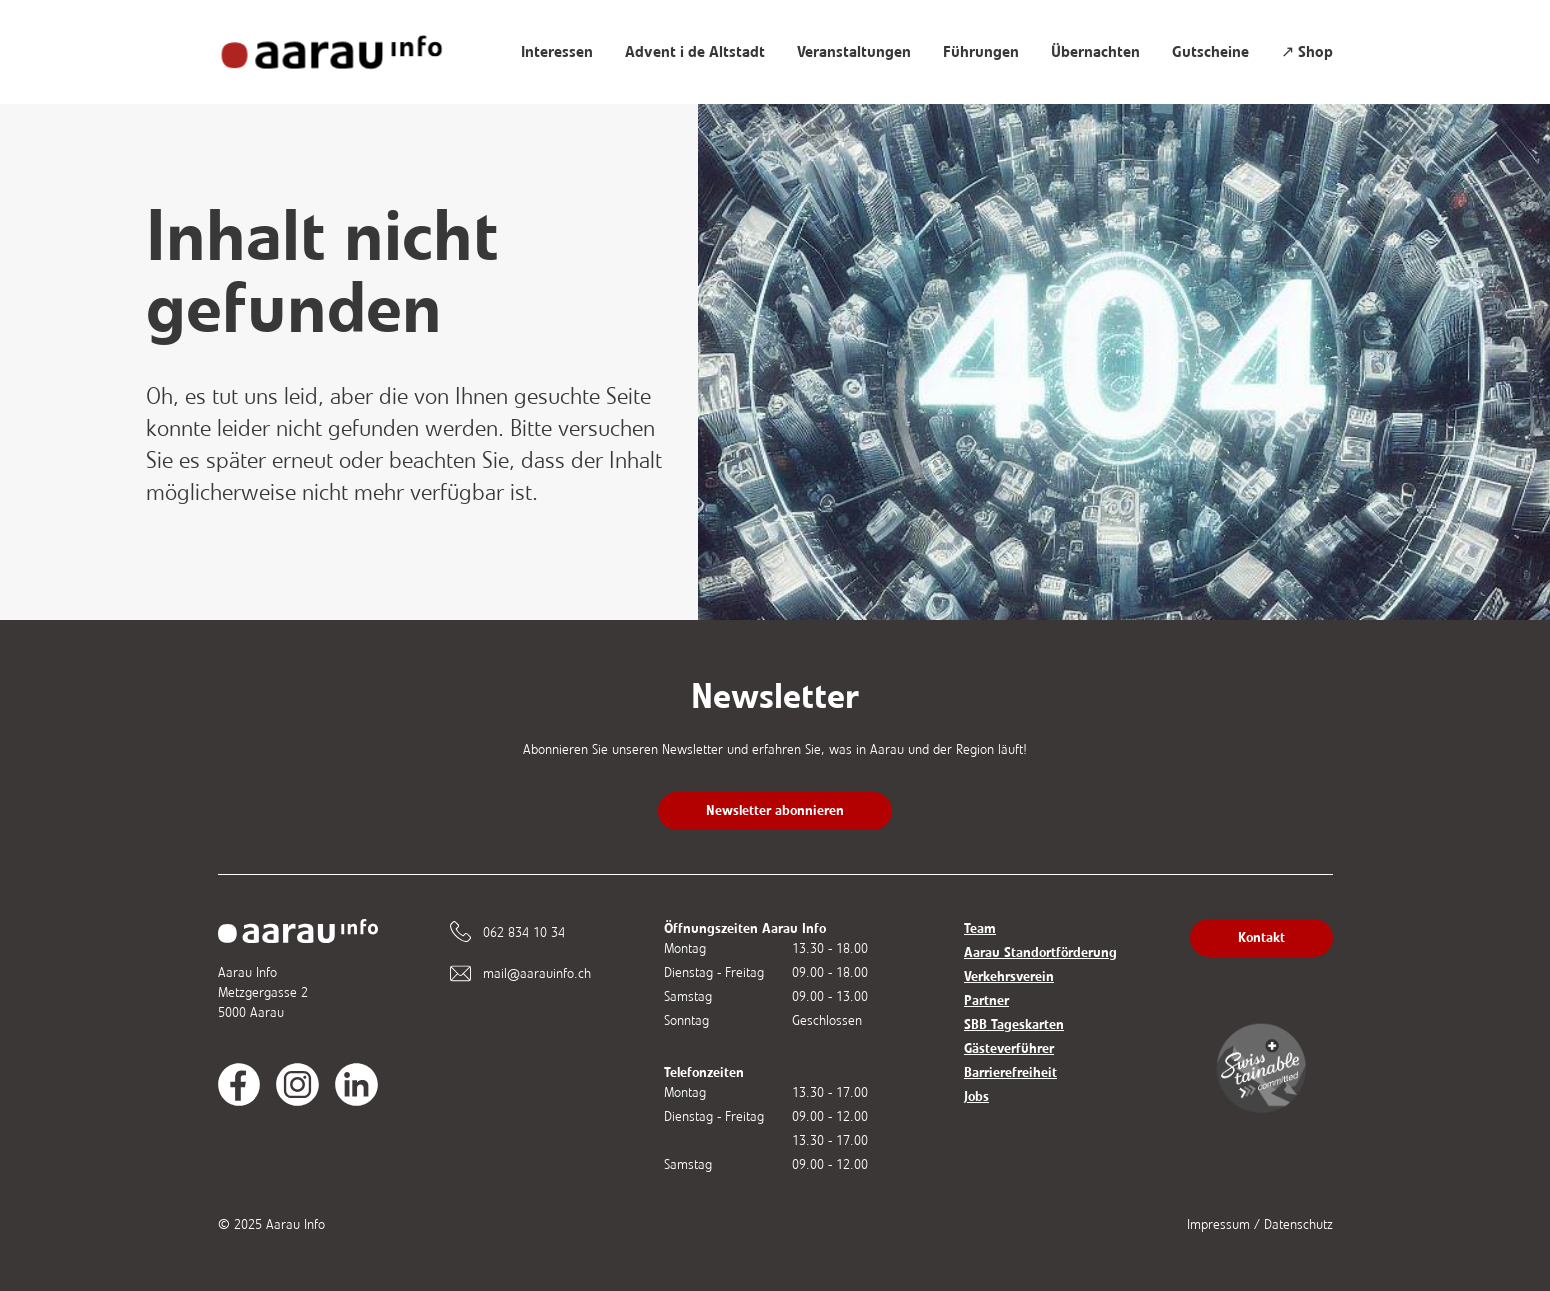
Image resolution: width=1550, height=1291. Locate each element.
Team (980, 928)
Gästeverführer (1009, 1048)
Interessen (557, 52)
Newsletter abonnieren (775, 810)
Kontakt (1261, 937)
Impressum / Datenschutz (1260, 1224)
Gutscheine (1210, 52)
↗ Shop (1307, 52)
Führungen (981, 52)
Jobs (976, 1096)
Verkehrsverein (1009, 976)
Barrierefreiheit (1010, 1072)
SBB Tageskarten (1014, 1024)
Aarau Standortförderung (1040, 952)
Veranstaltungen (854, 52)
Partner (986, 1000)
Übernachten (1095, 52)
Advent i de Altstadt (695, 52)
